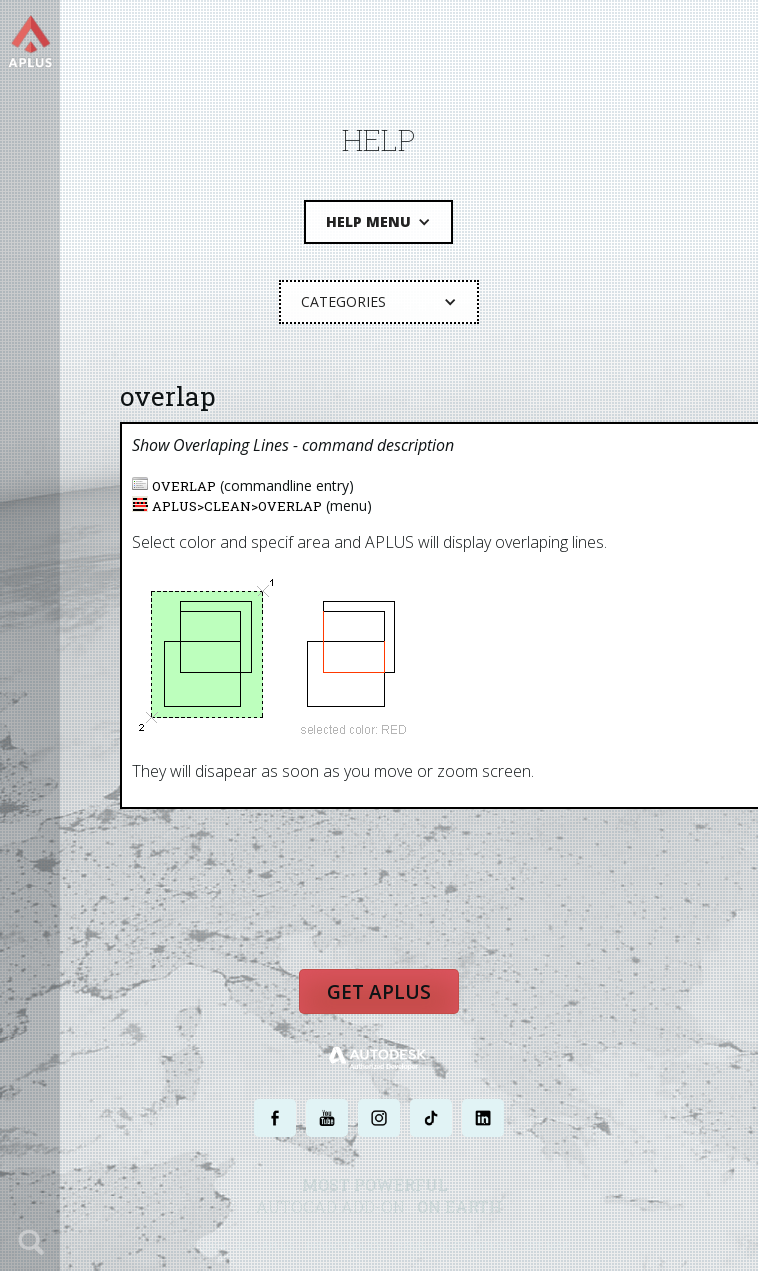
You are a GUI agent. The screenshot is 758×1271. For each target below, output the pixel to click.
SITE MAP (546, 1244)
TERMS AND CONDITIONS (452, 1244)
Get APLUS (379, 991)
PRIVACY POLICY (343, 1244)
